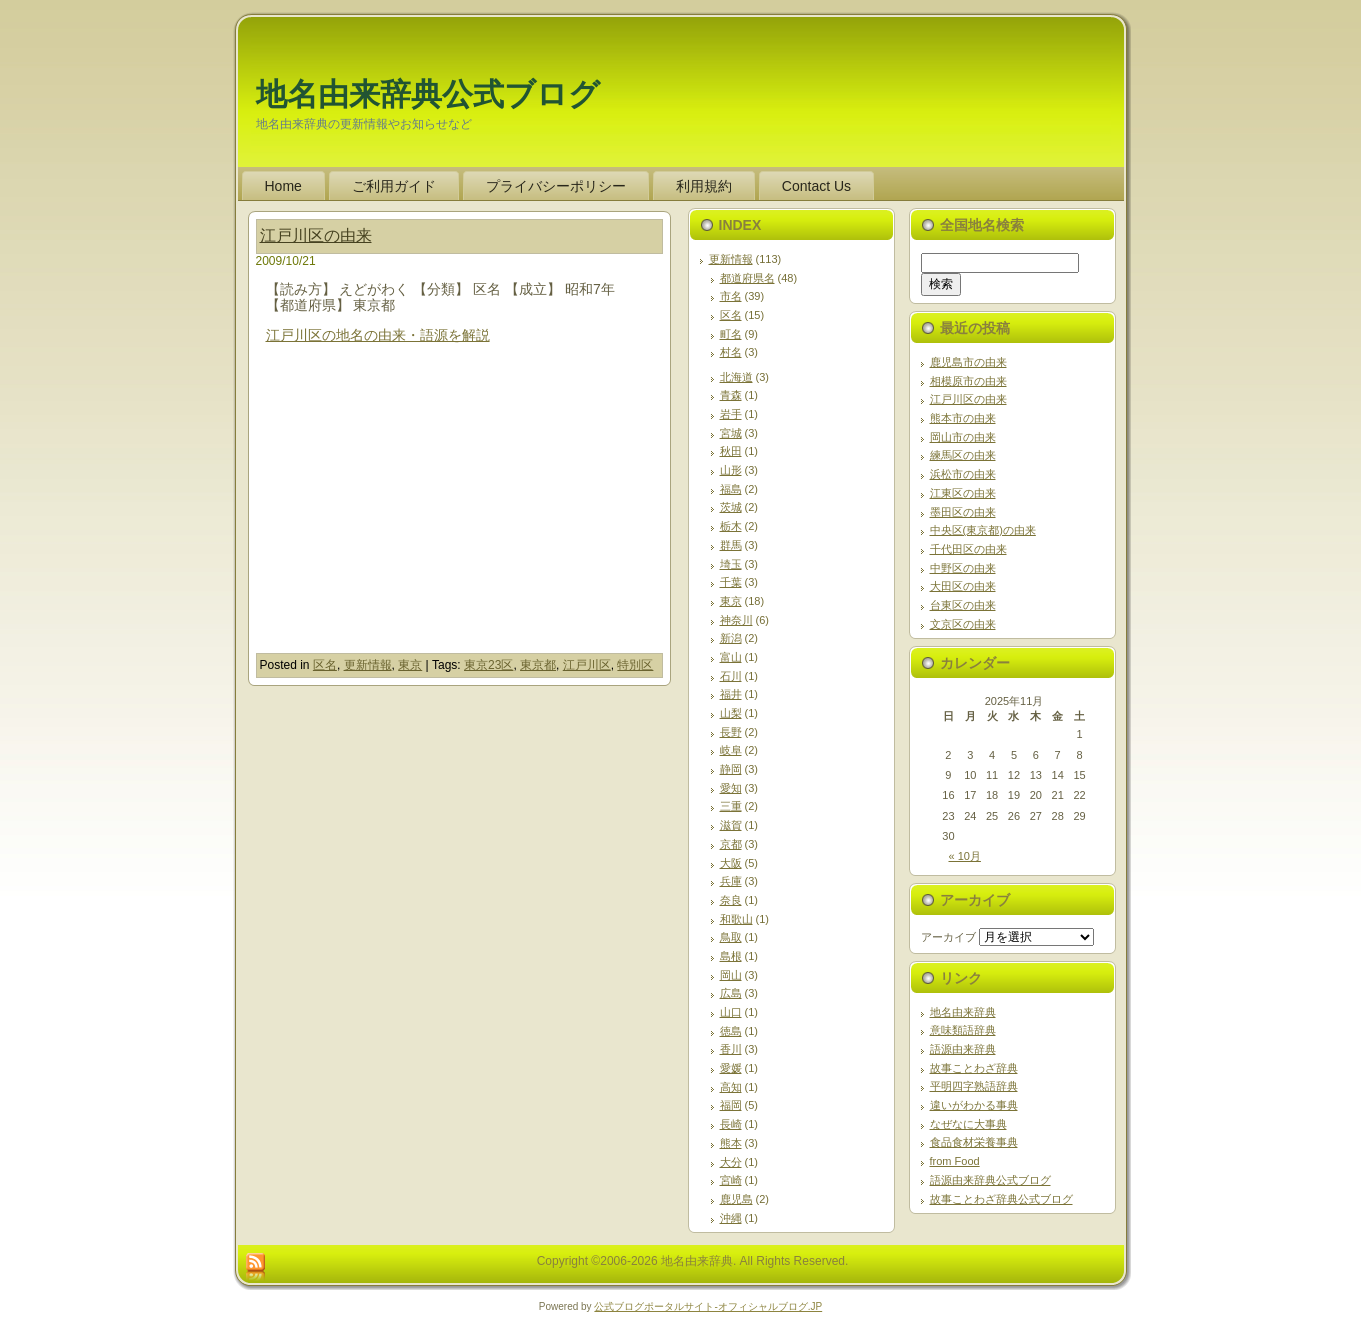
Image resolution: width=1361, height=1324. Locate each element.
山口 (731, 1012)
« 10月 (965, 856)
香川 (731, 1049)
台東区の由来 (963, 605)
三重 (731, 806)
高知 (731, 1087)
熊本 (731, 1143)
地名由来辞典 (963, 1012)
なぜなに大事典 (968, 1124)
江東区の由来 (963, 493)
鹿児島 (736, 1199)
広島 (731, 993)
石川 (731, 676)
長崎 (731, 1124)
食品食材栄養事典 (974, 1142)
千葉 (731, 582)
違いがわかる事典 (974, 1105)
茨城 (731, 507)
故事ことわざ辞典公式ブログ (1001, 1199)
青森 (731, 395)
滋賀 (731, 825)
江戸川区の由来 (316, 235)
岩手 (731, 414)
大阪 (731, 863)
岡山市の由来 (963, 437)
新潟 (731, 638)
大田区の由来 (963, 586)
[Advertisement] (434, 513)
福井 (731, 694)
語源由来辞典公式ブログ (990, 1180)
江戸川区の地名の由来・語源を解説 (378, 335)
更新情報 (368, 665)
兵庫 (731, 881)
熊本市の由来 (963, 418)
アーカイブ (948, 937)
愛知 (731, 788)
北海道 (736, 377)
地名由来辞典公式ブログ (428, 94)
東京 (410, 665)
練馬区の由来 (963, 455)
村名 (731, 352)
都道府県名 (747, 278)
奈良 (731, 900)
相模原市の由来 (968, 381)
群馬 (731, 545)
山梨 (731, 713)
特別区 (635, 665)
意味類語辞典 (963, 1030)
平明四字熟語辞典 (974, 1086)
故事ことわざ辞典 (974, 1068)
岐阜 (731, 750)
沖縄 (731, 1218)
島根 (731, 956)
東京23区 (488, 665)
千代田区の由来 (968, 549)
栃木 (731, 526)
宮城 (731, 433)
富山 (731, 657)
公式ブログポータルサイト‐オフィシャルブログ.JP (708, 1306)
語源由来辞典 (963, 1049)
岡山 (731, 975)
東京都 (538, 665)
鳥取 (731, 937)
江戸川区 (587, 665)
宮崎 (731, 1180)
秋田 (731, 451)
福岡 (731, 1105)
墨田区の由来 (963, 512)
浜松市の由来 (963, 474)
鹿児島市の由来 (968, 362)
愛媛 (731, 1068)
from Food (955, 1161)
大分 (731, 1162)
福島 (731, 489)
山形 (731, 470)
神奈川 (736, 620)
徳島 (731, 1031)
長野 (731, 732)
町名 (731, 334)
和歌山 (736, 919)
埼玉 (731, 564)
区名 (325, 665)
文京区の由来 (963, 624)
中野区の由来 (963, 568)
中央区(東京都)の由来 (983, 530)
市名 (731, 296)
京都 (731, 844)
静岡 (731, 769)
